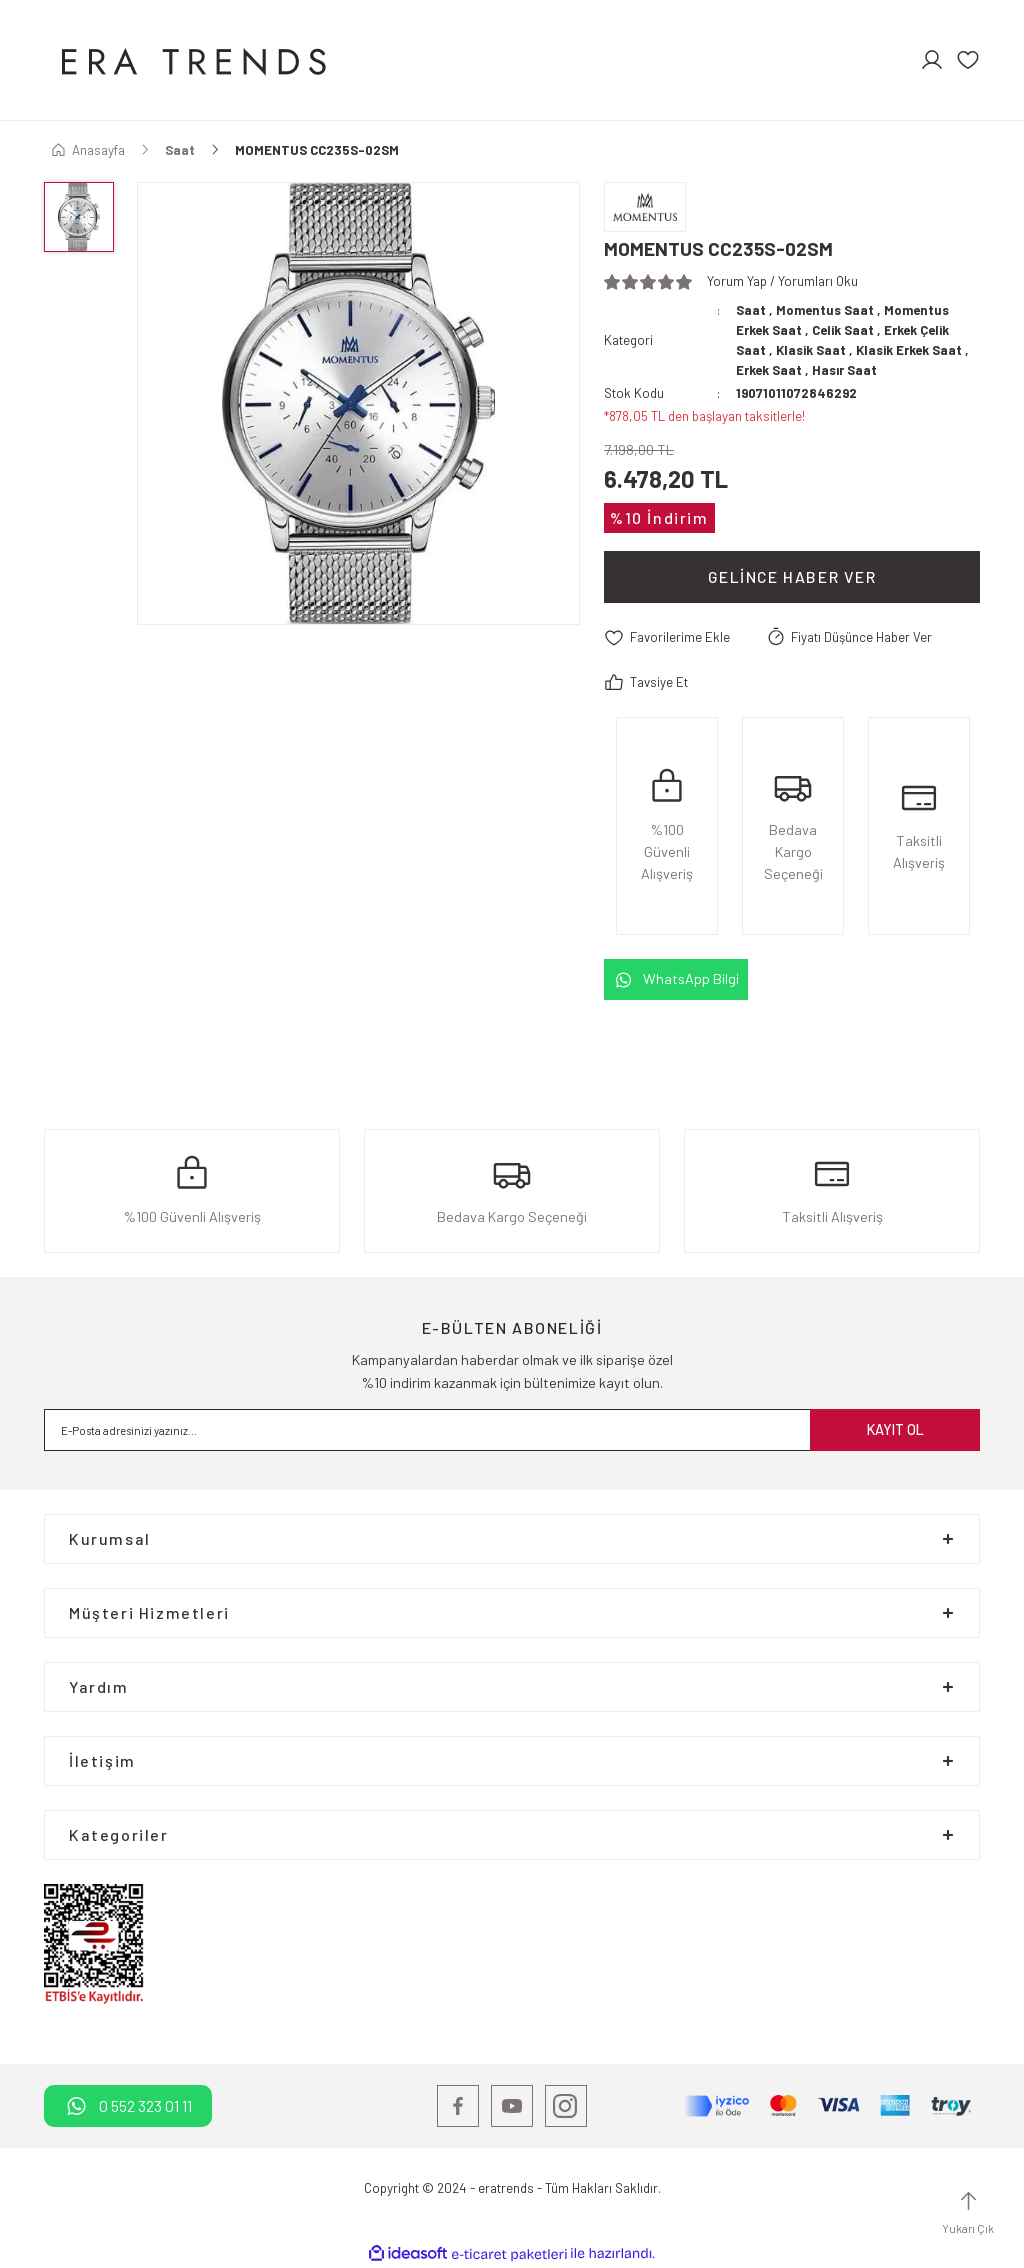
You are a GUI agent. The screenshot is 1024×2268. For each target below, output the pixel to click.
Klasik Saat (812, 350)
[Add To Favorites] (667, 638)
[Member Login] (932, 60)
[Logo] (191, 60)
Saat (751, 310)
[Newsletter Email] (512, 1430)
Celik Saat (843, 330)
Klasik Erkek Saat (912, 350)
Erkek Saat (769, 370)
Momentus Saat (825, 310)
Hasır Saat (845, 370)
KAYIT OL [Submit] (895, 1429)
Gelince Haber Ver (792, 576)
